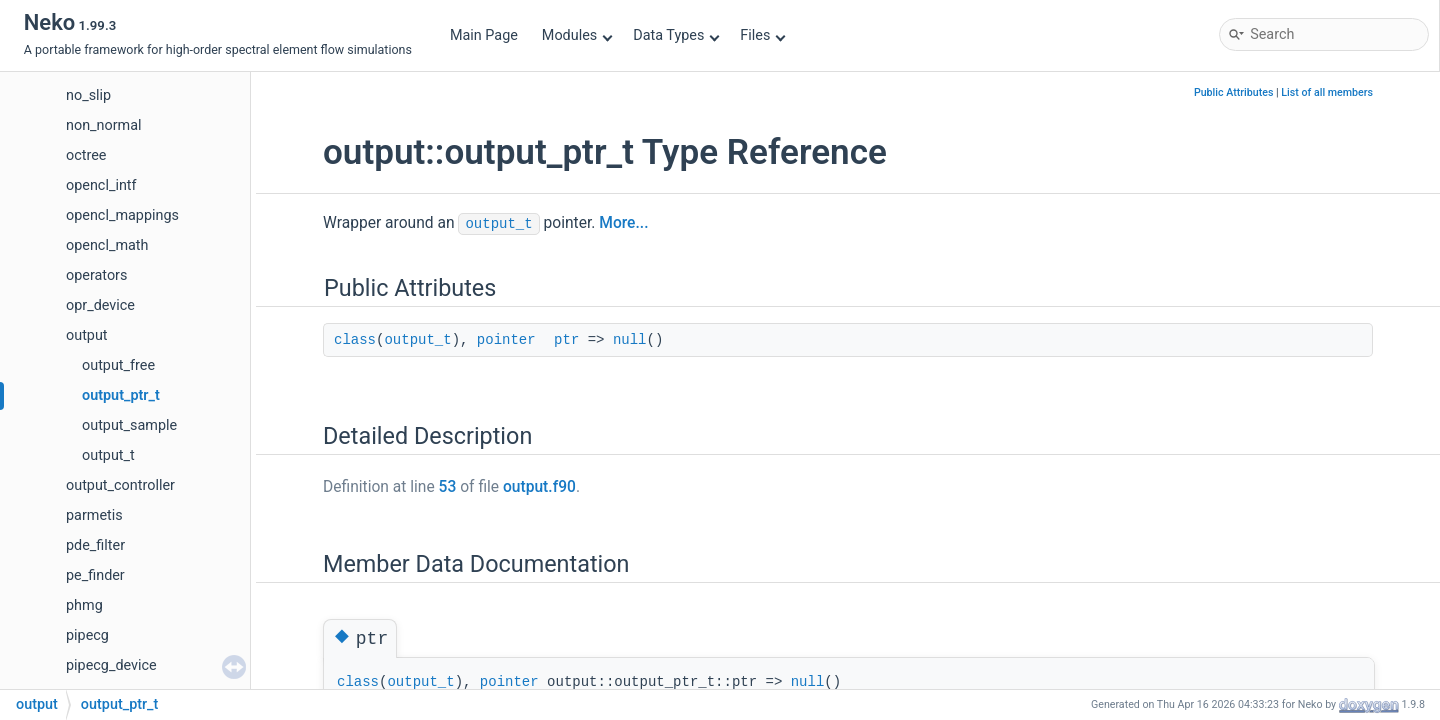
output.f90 (539, 487)
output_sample (129, 425)
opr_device (100, 305)
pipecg (87, 635)
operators (96, 275)
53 (448, 487)
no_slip (88, 95)
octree (86, 155)
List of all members (1327, 92)
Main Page (484, 35)
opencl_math (107, 245)
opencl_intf (101, 185)
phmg (84, 605)
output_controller (120, 485)
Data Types (676, 35)
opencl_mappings (122, 215)
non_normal (104, 125)
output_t (108, 455)
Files (762, 35)
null (630, 340)
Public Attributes (1234, 92)
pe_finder (95, 575)
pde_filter (95, 545)
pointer (506, 340)
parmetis (94, 515)
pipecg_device (111, 665)
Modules (577, 35)
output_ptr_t (121, 395)
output (87, 335)
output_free (118, 365)
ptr (566, 340)
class (355, 340)
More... (623, 223)
